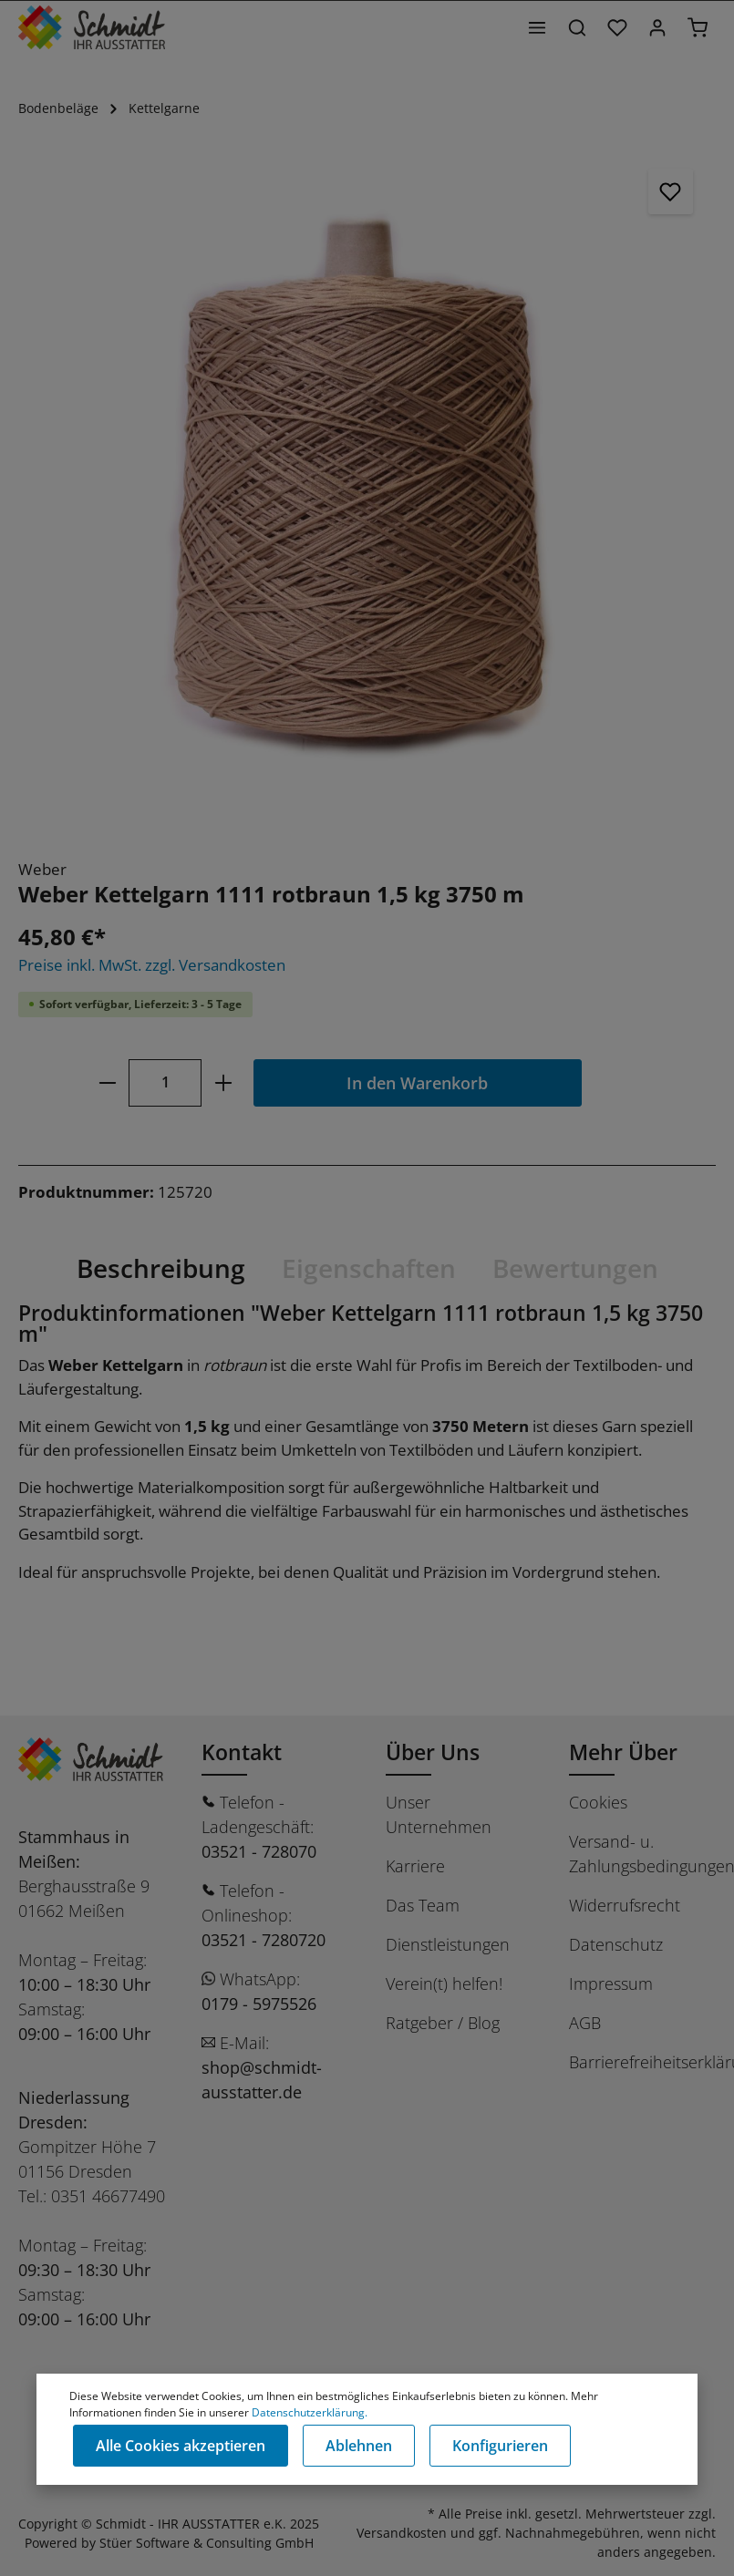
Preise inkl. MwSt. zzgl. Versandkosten (151, 964)
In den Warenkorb (417, 1082)
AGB (585, 2023)
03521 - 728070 (259, 1851)
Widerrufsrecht (624, 1905)
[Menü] (537, 27)
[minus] (107, 1082)
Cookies (598, 1802)
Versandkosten (402, 2532)
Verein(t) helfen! (444, 1983)
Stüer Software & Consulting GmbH (206, 2542)
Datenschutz (616, 1944)
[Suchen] (577, 27)
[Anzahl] (165, 1082)
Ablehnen (359, 2446)
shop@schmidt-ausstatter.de (262, 2079)
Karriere (415, 1866)
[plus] (223, 1082)
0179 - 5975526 (259, 2003)
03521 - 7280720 (264, 1940)
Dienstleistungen (448, 1944)
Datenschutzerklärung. (309, 2412)
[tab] (161, 1268)
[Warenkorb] (697, 27)
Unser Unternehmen (438, 1814)
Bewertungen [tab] (575, 1268)
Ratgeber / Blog (443, 2023)
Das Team (423, 1905)
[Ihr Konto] (657, 27)
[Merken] (671, 191)
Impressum (611, 1983)
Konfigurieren (500, 2446)
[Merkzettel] (617, 27)
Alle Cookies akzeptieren (180, 2446)
